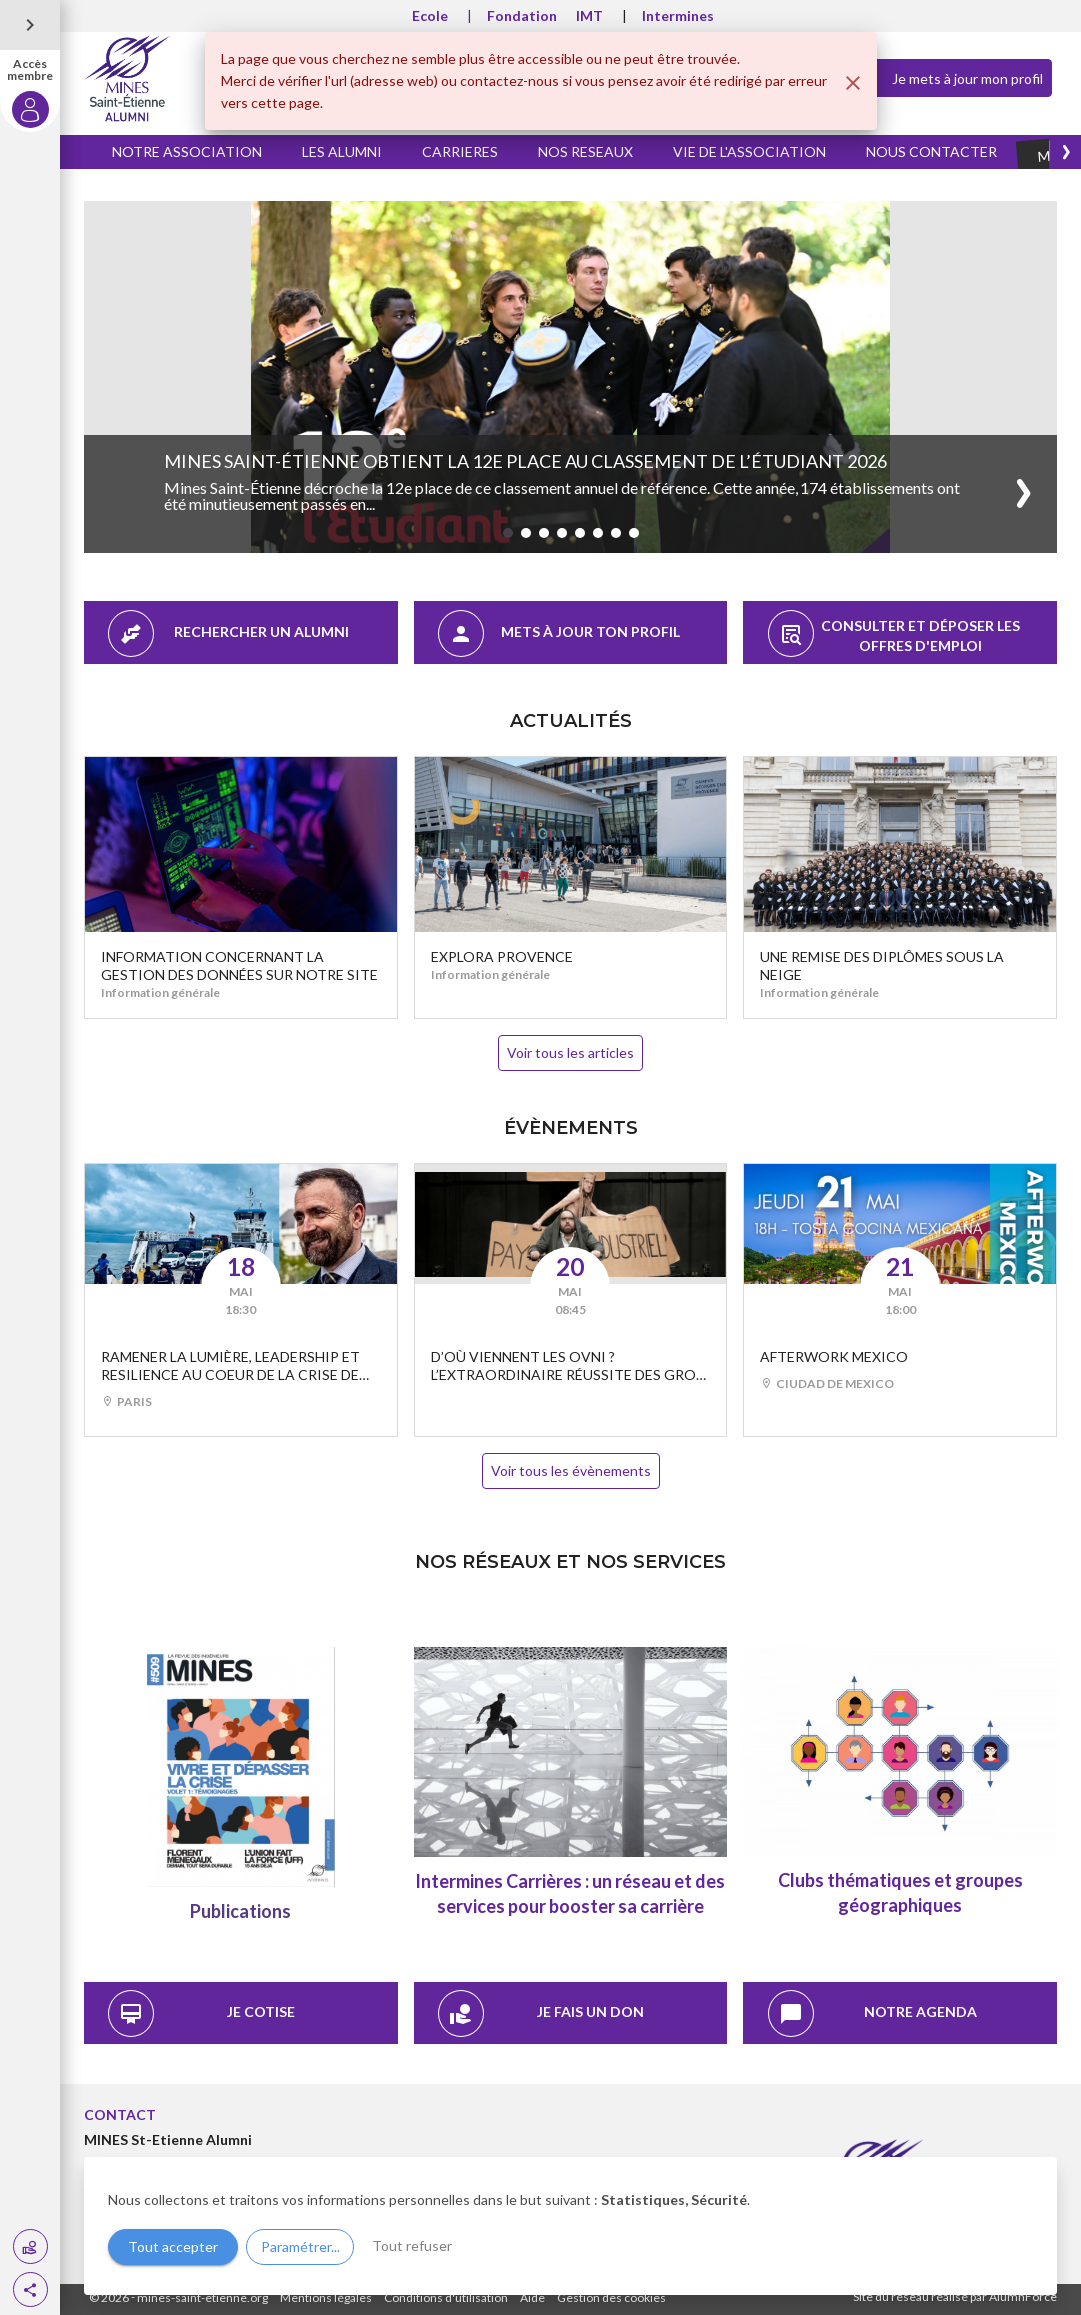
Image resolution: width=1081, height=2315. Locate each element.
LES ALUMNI (342, 151)
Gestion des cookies (611, 2297)
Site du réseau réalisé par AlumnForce (955, 2296)
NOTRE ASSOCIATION (187, 151)
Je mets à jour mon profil (950, 77)
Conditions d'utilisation (446, 2297)
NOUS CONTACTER (931, 151)
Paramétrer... (300, 2246)
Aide (532, 2297)
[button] (30, 2289)
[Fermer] (853, 83)
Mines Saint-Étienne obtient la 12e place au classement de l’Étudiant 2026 (525, 461)
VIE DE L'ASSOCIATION (749, 151)
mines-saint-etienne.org (202, 2297)
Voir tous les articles (570, 1052)
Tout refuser (412, 2245)
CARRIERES (460, 151)
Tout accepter (173, 2246)
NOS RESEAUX (585, 151)
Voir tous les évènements (571, 1470)
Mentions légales (326, 2297)
